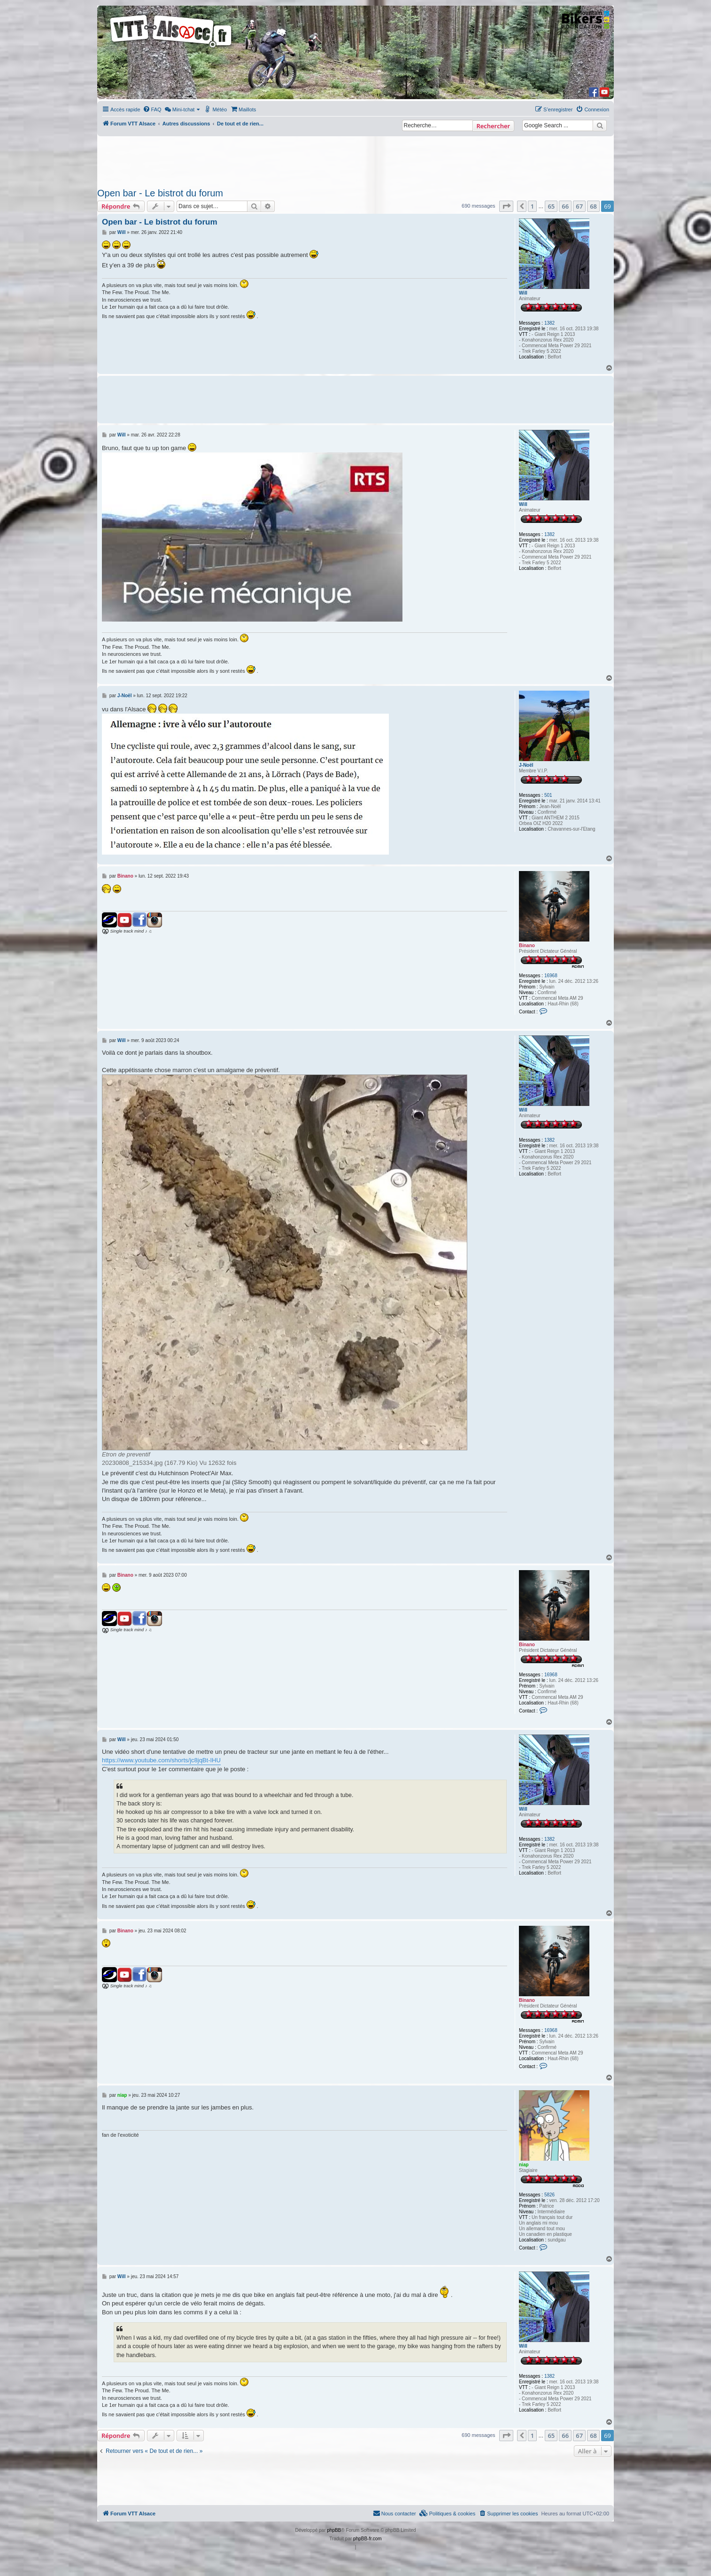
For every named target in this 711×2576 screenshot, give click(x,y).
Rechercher (493, 126)
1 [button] (532, 206)
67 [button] (579, 206)
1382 (549, 323)
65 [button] (551, 206)
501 (548, 795)
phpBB (334, 2530)
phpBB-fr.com (367, 2538)
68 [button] (593, 206)
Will (523, 293)
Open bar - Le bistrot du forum (160, 193)
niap (524, 2164)
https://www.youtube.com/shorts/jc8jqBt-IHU (161, 1760)
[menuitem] (152, 109)
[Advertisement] (355, 159)
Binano (527, 945)
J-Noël (526, 765)
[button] (506, 206)
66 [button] (565, 206)
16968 (550, 975)
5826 (549, 2194)
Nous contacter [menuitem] (394, 2513)
